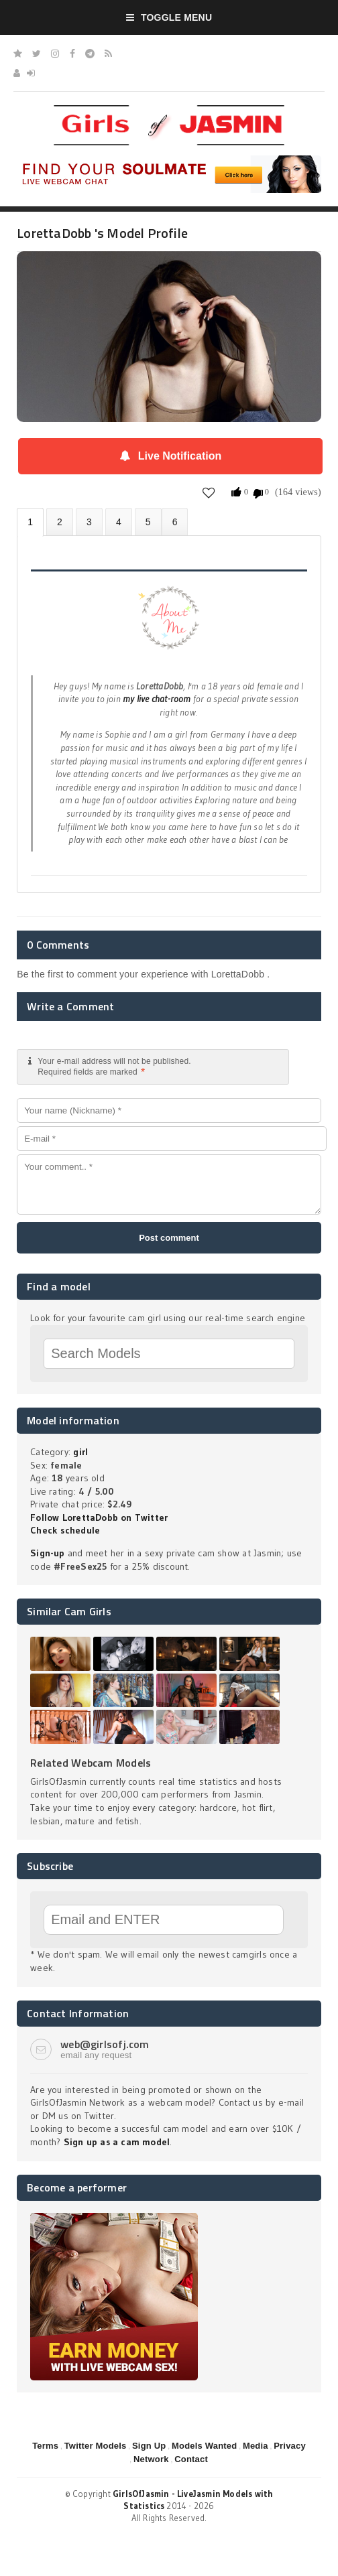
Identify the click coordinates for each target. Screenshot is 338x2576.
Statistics (118, 521)
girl (80, 1452)
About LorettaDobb (30, 522)
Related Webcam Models (90, 1763)
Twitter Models (95, 2446)
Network (151, 2459)
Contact (191, 2459)
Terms (45, 2446)
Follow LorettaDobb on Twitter (99, 1517)
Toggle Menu (169, 17)
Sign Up (149, 2446)
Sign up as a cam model (117, 2142)
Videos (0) (89, 521)
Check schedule (65, 1530)
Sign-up (47, 1553)
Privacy (290, 2446)
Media (255, 2446)
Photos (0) (59, 521)
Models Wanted (204, 2446)
